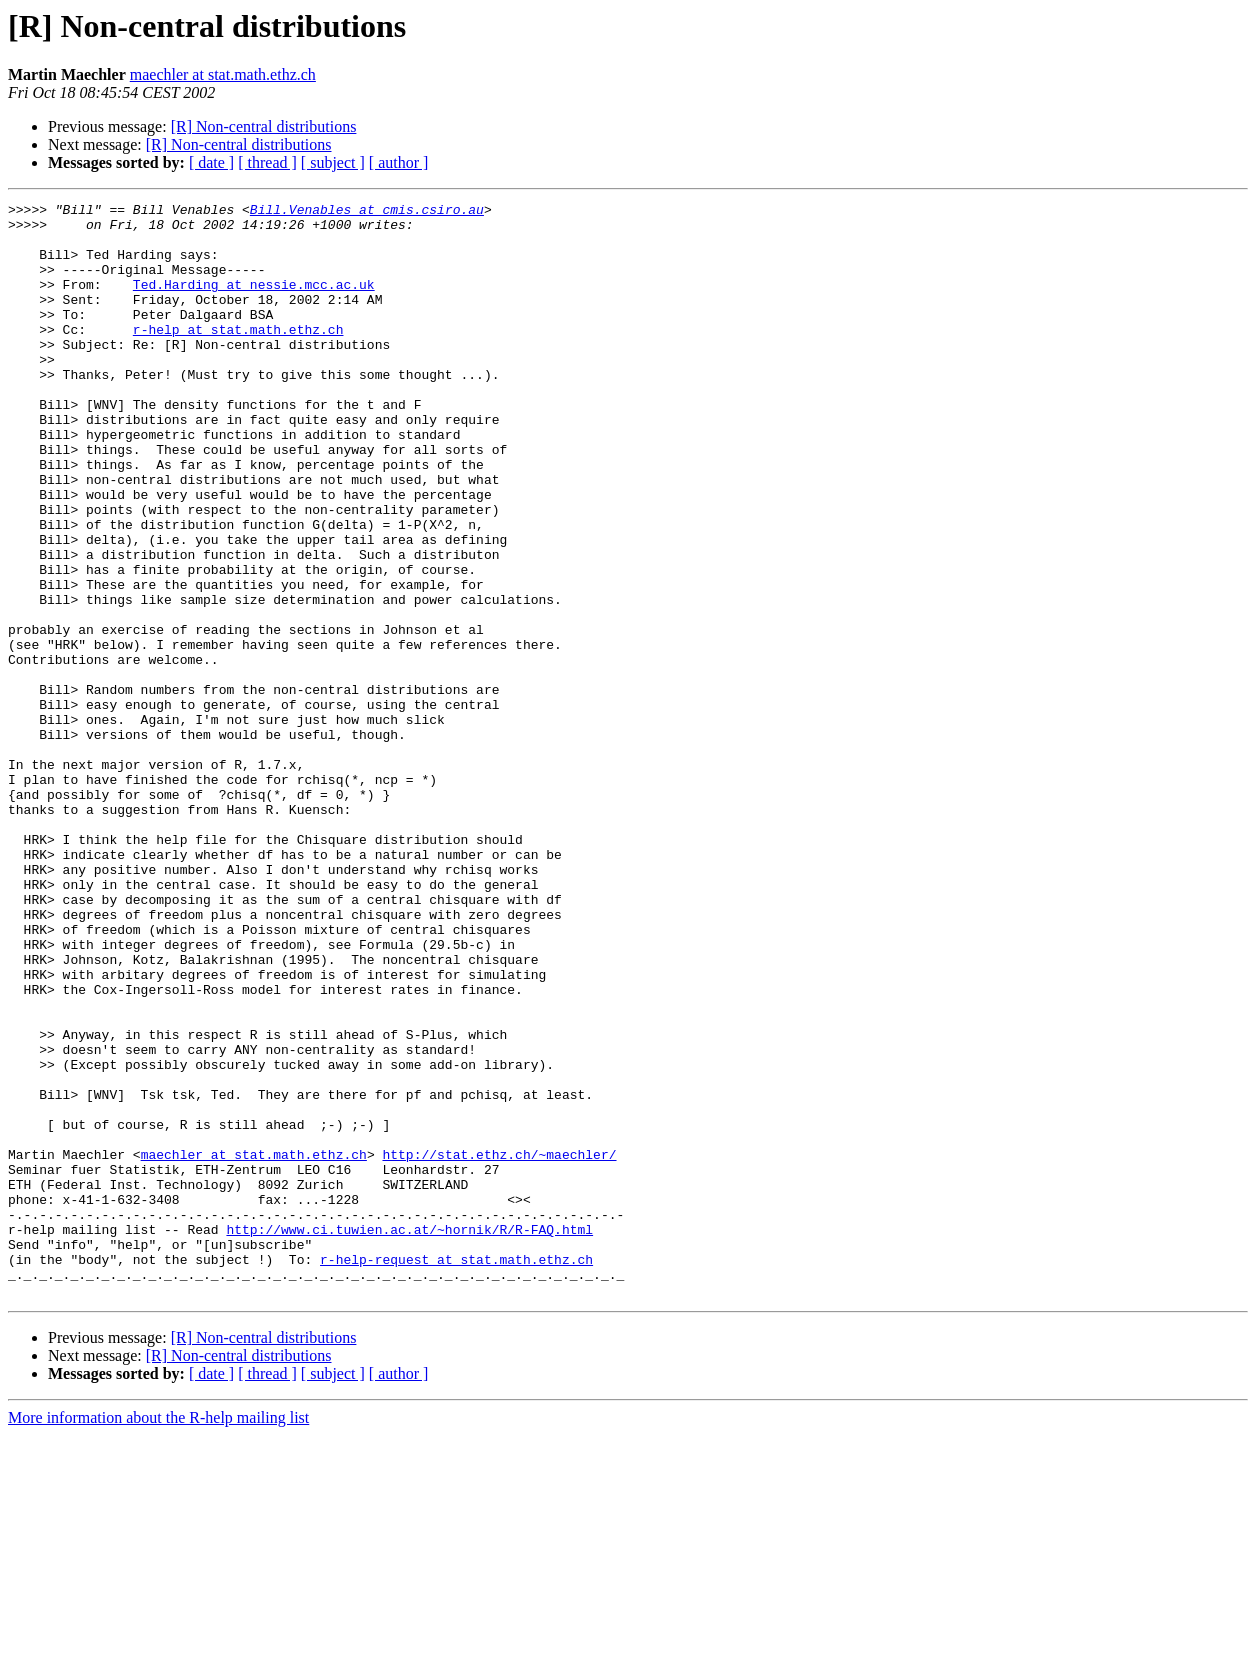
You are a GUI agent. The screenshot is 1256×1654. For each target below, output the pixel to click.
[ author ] (399, 162)
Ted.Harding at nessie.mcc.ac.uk (254, 302)
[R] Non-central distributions (264, 126)
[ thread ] (267, 162)
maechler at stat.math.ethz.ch (223, 74)
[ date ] (211, 162)
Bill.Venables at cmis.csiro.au (367, 212)
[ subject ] (333, 162)
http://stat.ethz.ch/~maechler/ (499, 1346)
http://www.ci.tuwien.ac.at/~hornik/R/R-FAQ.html (409, 1436)
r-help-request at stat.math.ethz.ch (456, 1472)
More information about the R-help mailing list (158, 1636)
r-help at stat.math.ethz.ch (238, 356)
